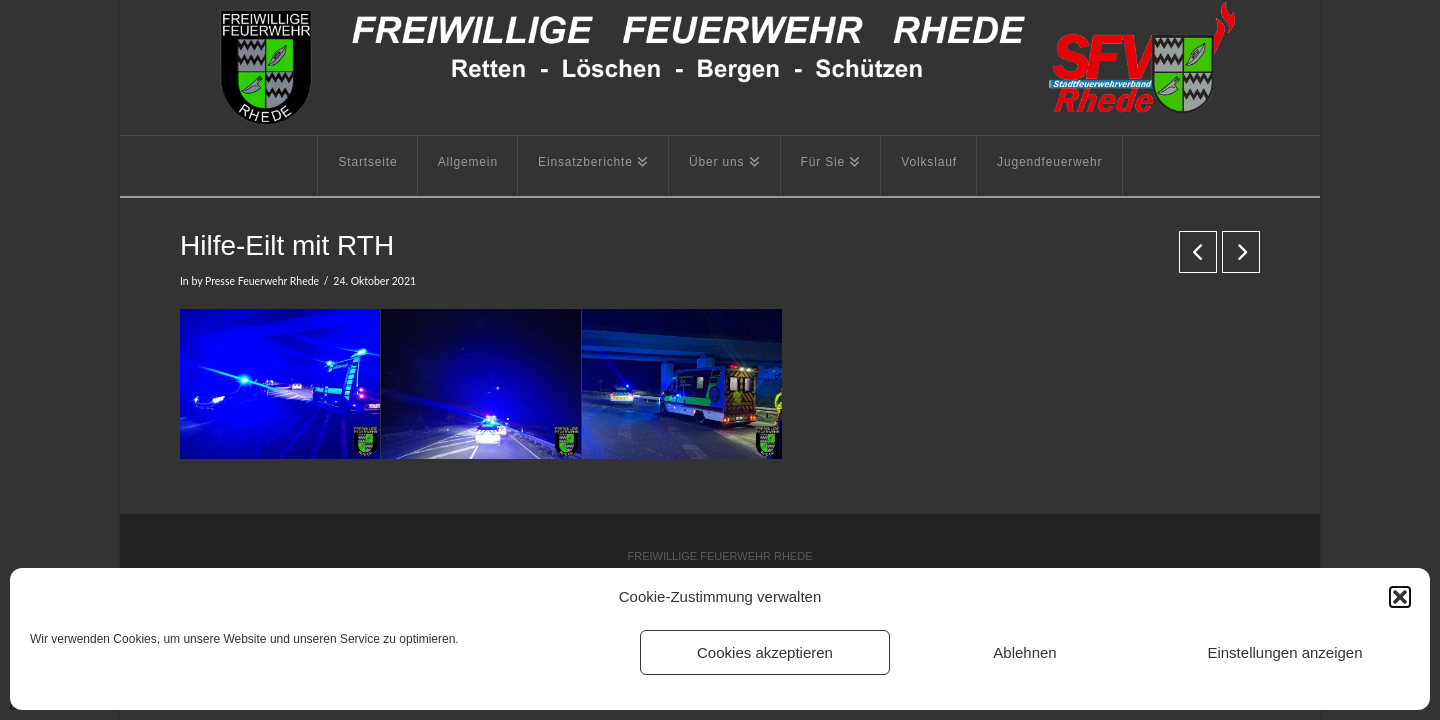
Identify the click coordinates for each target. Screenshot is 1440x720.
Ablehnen (1024, 652)
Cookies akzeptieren (765, 652)
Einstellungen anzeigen (1284, 652)
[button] (1400, 597)
